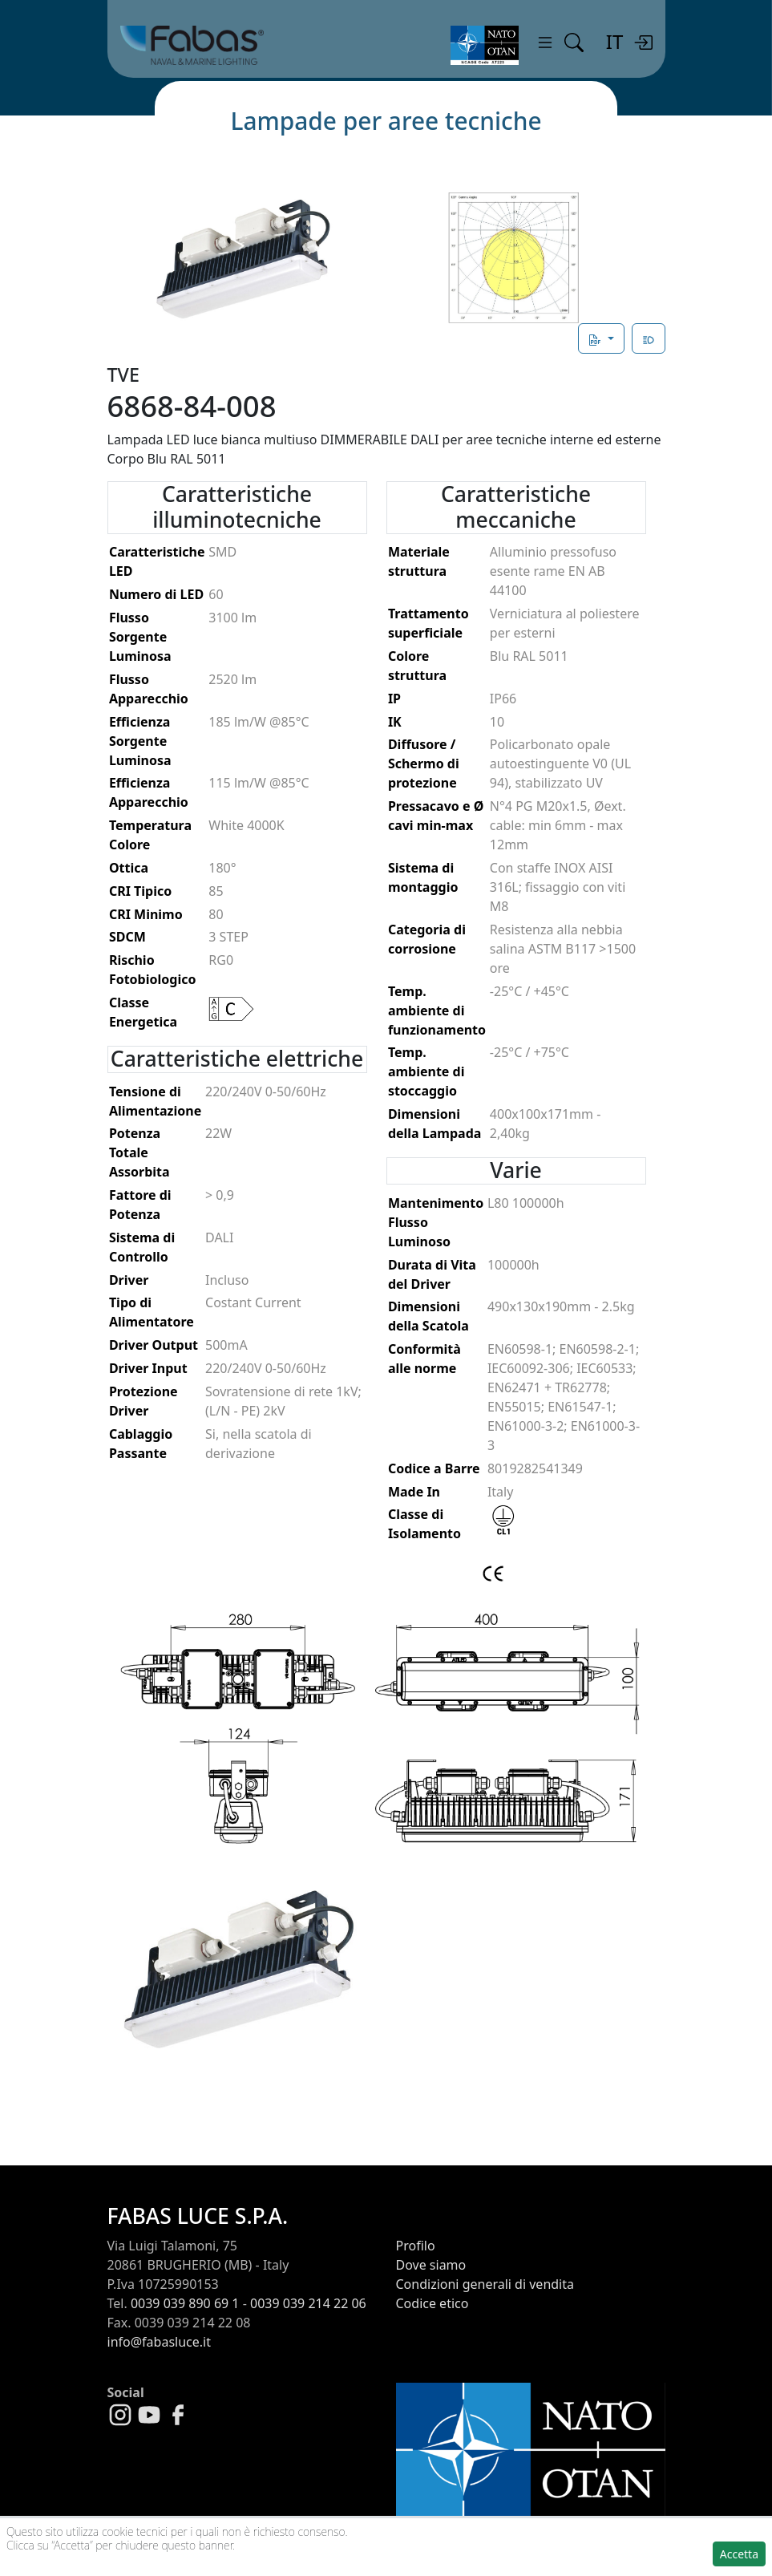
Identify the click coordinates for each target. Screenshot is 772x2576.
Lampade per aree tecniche (385, 120)
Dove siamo (431, 2265)
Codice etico (432, 2303)
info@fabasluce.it (159, 2342)
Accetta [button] (739, 2554)
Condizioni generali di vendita (485, 2284)
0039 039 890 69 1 (185, 2303)
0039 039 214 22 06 (308, 2303)
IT (614, 41)
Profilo (415, 2245)
